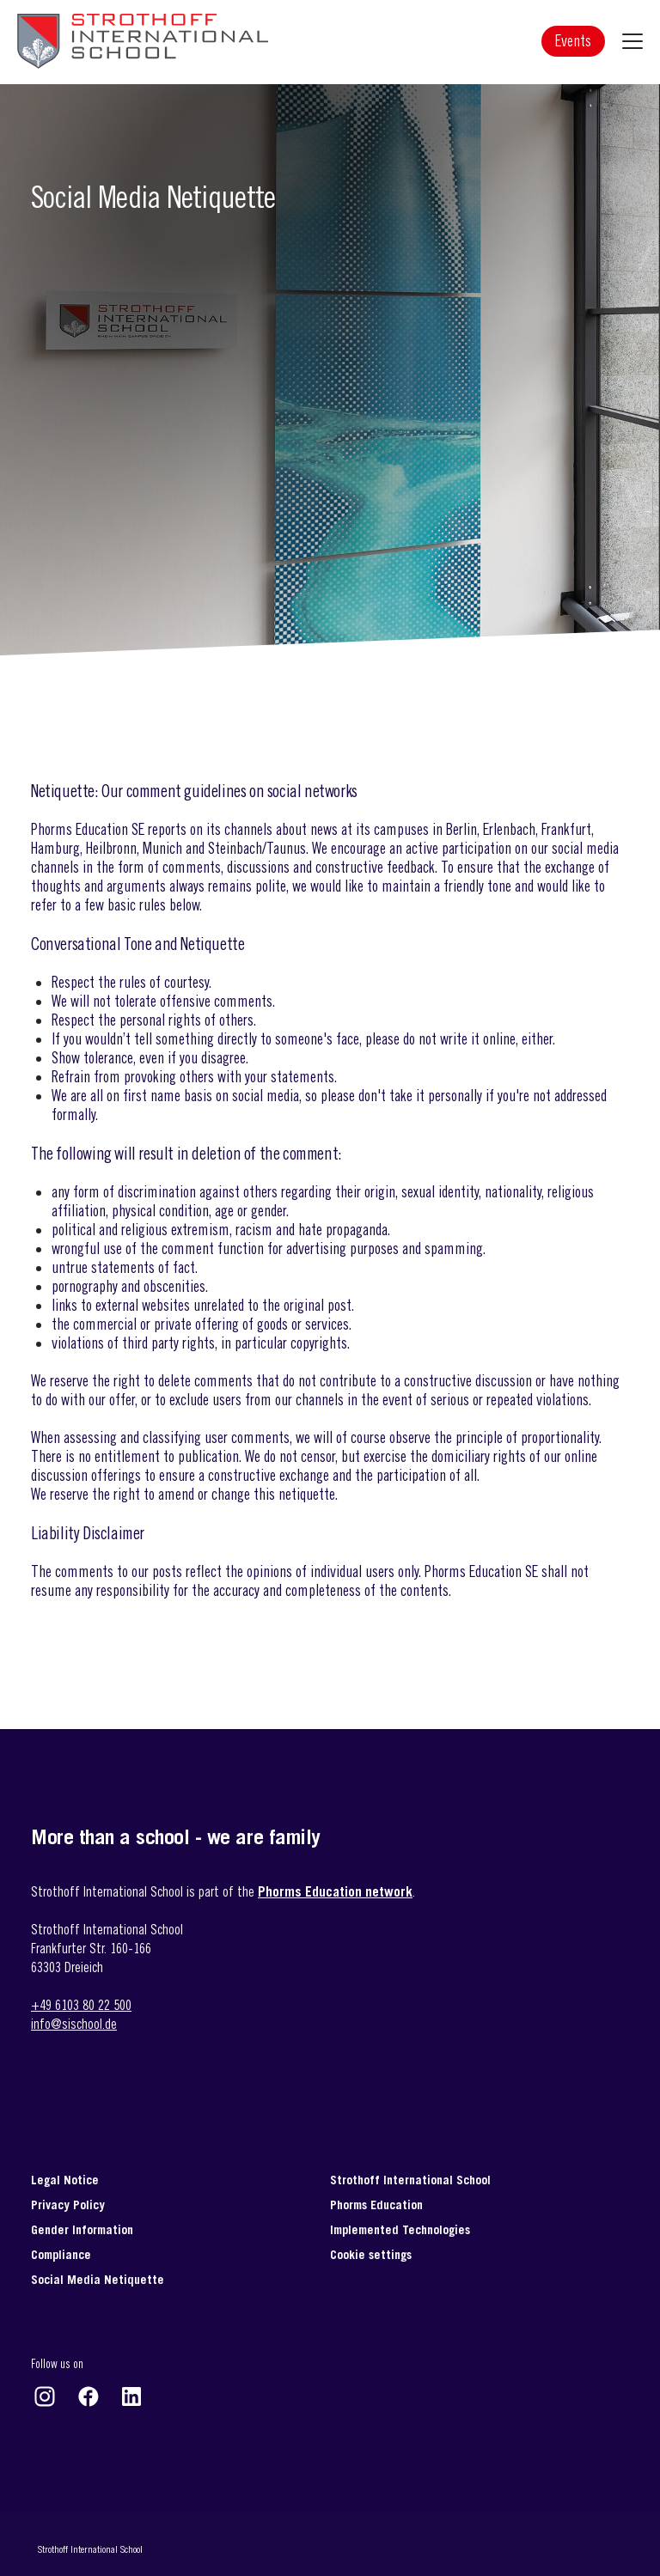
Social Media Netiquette (97, 2279)
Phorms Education (376, 2204)
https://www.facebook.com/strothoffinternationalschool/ (88, 2396)
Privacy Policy (68, 2204)
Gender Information (82, 2229)
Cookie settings (371, 2254)
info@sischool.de (74, 2023)
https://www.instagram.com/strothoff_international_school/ (44, 2396)
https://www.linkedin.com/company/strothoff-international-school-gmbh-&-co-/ (131, 2396)
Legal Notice (65, 2179)
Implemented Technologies (400, 2229)
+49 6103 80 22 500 (81, 2005)
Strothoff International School (410, 2179)
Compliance (61, 2254)
